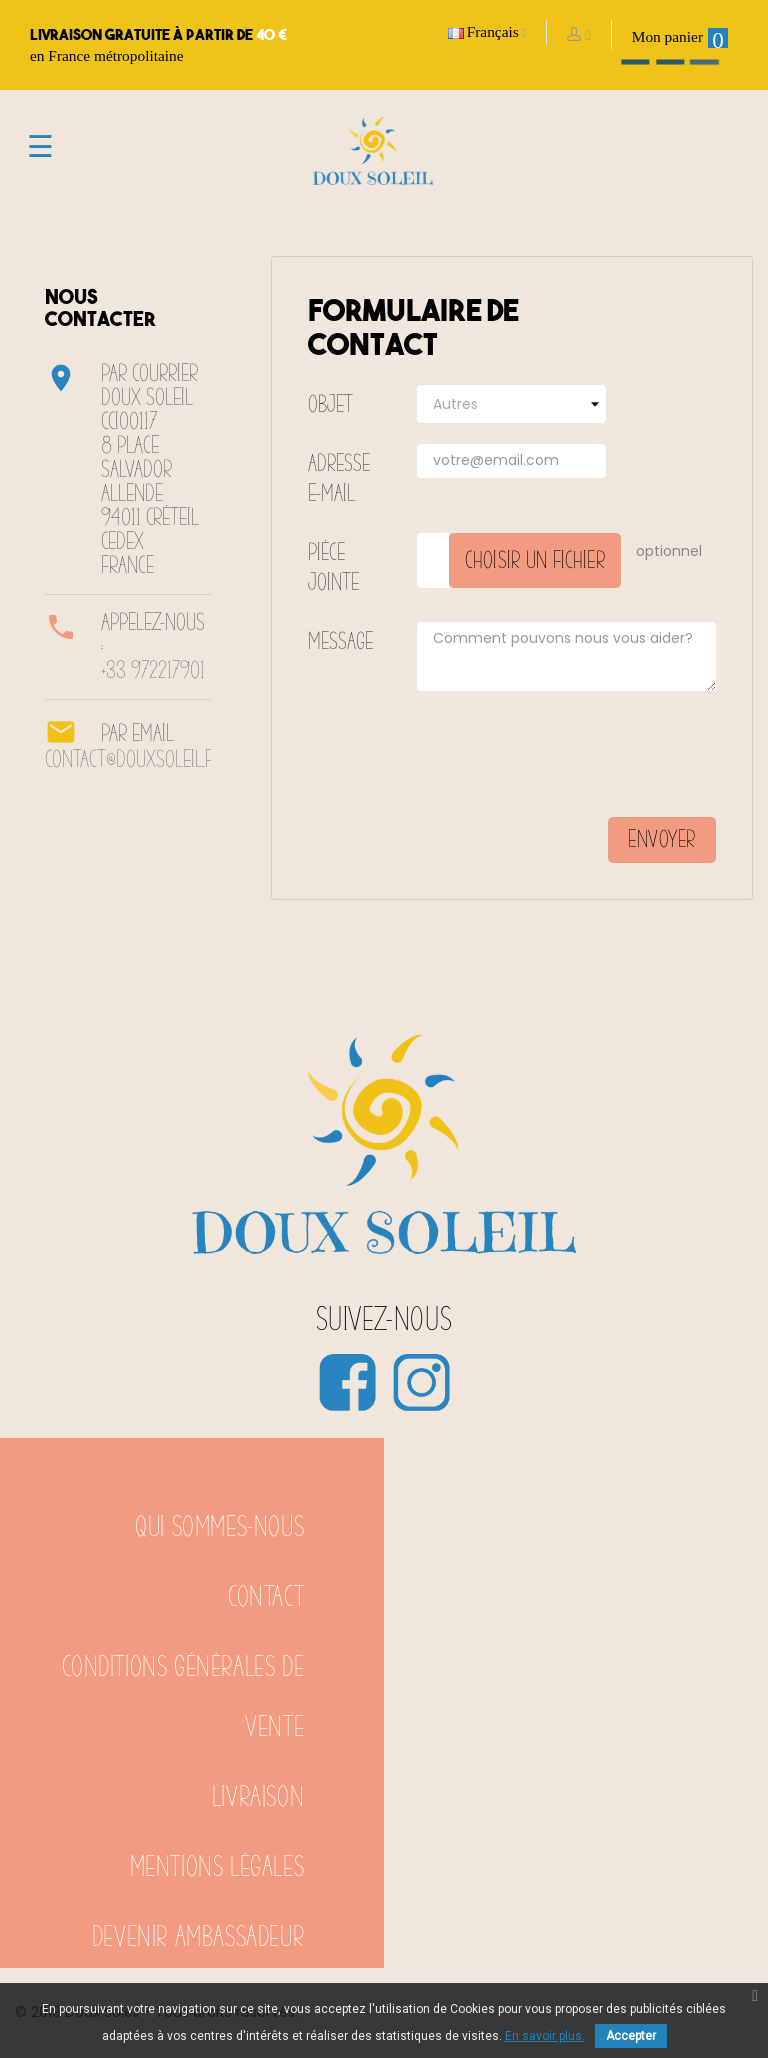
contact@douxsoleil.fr (133, 760)
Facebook (347, 1382)
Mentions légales (217, 1867)
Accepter (631, 2036)
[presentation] (564, 762)
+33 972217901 (153, 671)
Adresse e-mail (339, 479)
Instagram (421, 1382)
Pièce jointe (333, 568)
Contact (266, 1597)
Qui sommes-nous (219, 1527)
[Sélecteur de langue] (487, 32)
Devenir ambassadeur (198, 1937)
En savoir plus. (545, 2036)
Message (340, 642)
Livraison (258, 1797)
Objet (330, 405)
